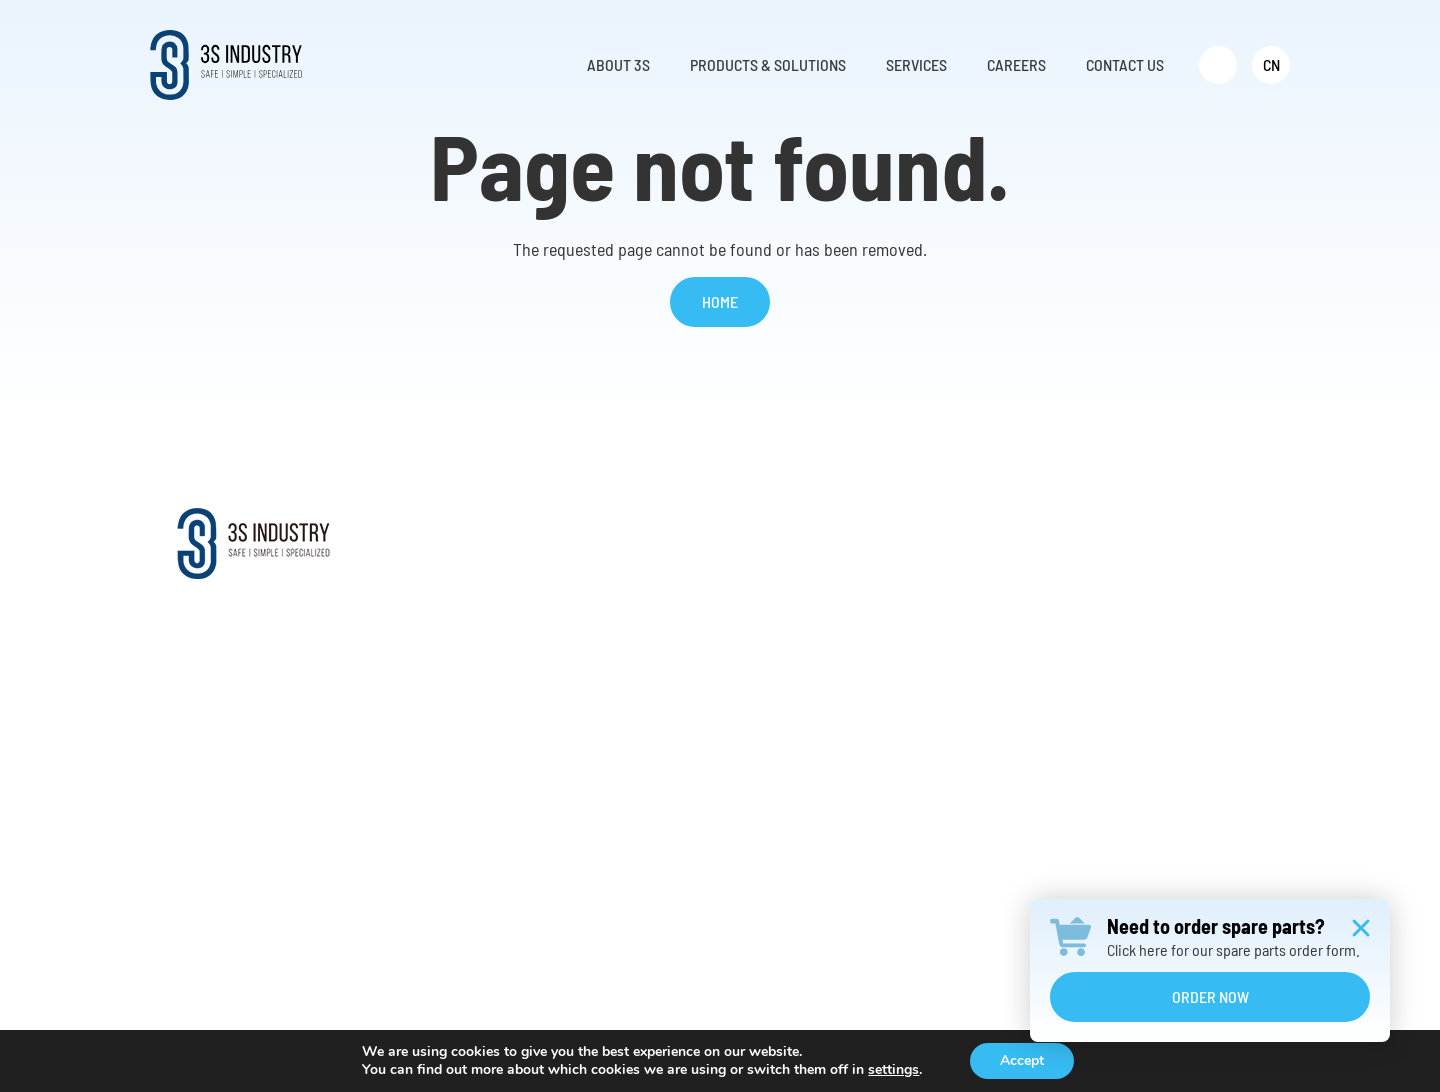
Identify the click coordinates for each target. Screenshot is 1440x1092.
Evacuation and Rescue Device (743, 707)
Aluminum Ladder (703, 741)
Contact (1133, 530)
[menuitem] (1218, 65)
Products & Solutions (736, 530)
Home (720, 301)
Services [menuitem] (916, 64)
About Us (478, 571)
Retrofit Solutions (967, 605)
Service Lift (684, 571)
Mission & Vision (501, 605)
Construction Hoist (706, 809)
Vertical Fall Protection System (742, 673)
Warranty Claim (958, 707)
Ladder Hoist (688, 775)
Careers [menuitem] (1016, 64)
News (467, 741)
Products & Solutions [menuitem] (768, 64)
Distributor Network (511, 673)
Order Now (1210, 996)
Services (947, 530)
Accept (1022, 1060)
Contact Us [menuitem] (1125, 64)
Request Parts (955, 639)
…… (659, 877)
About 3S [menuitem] (618, 64)
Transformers (690, 843)
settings (893, 1070)
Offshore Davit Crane (712, 639)
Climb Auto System (706, 605)
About (474, 530)
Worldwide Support (509, 639)
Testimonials (490, 707)
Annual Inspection (968, 741)
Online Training (959, 673)
